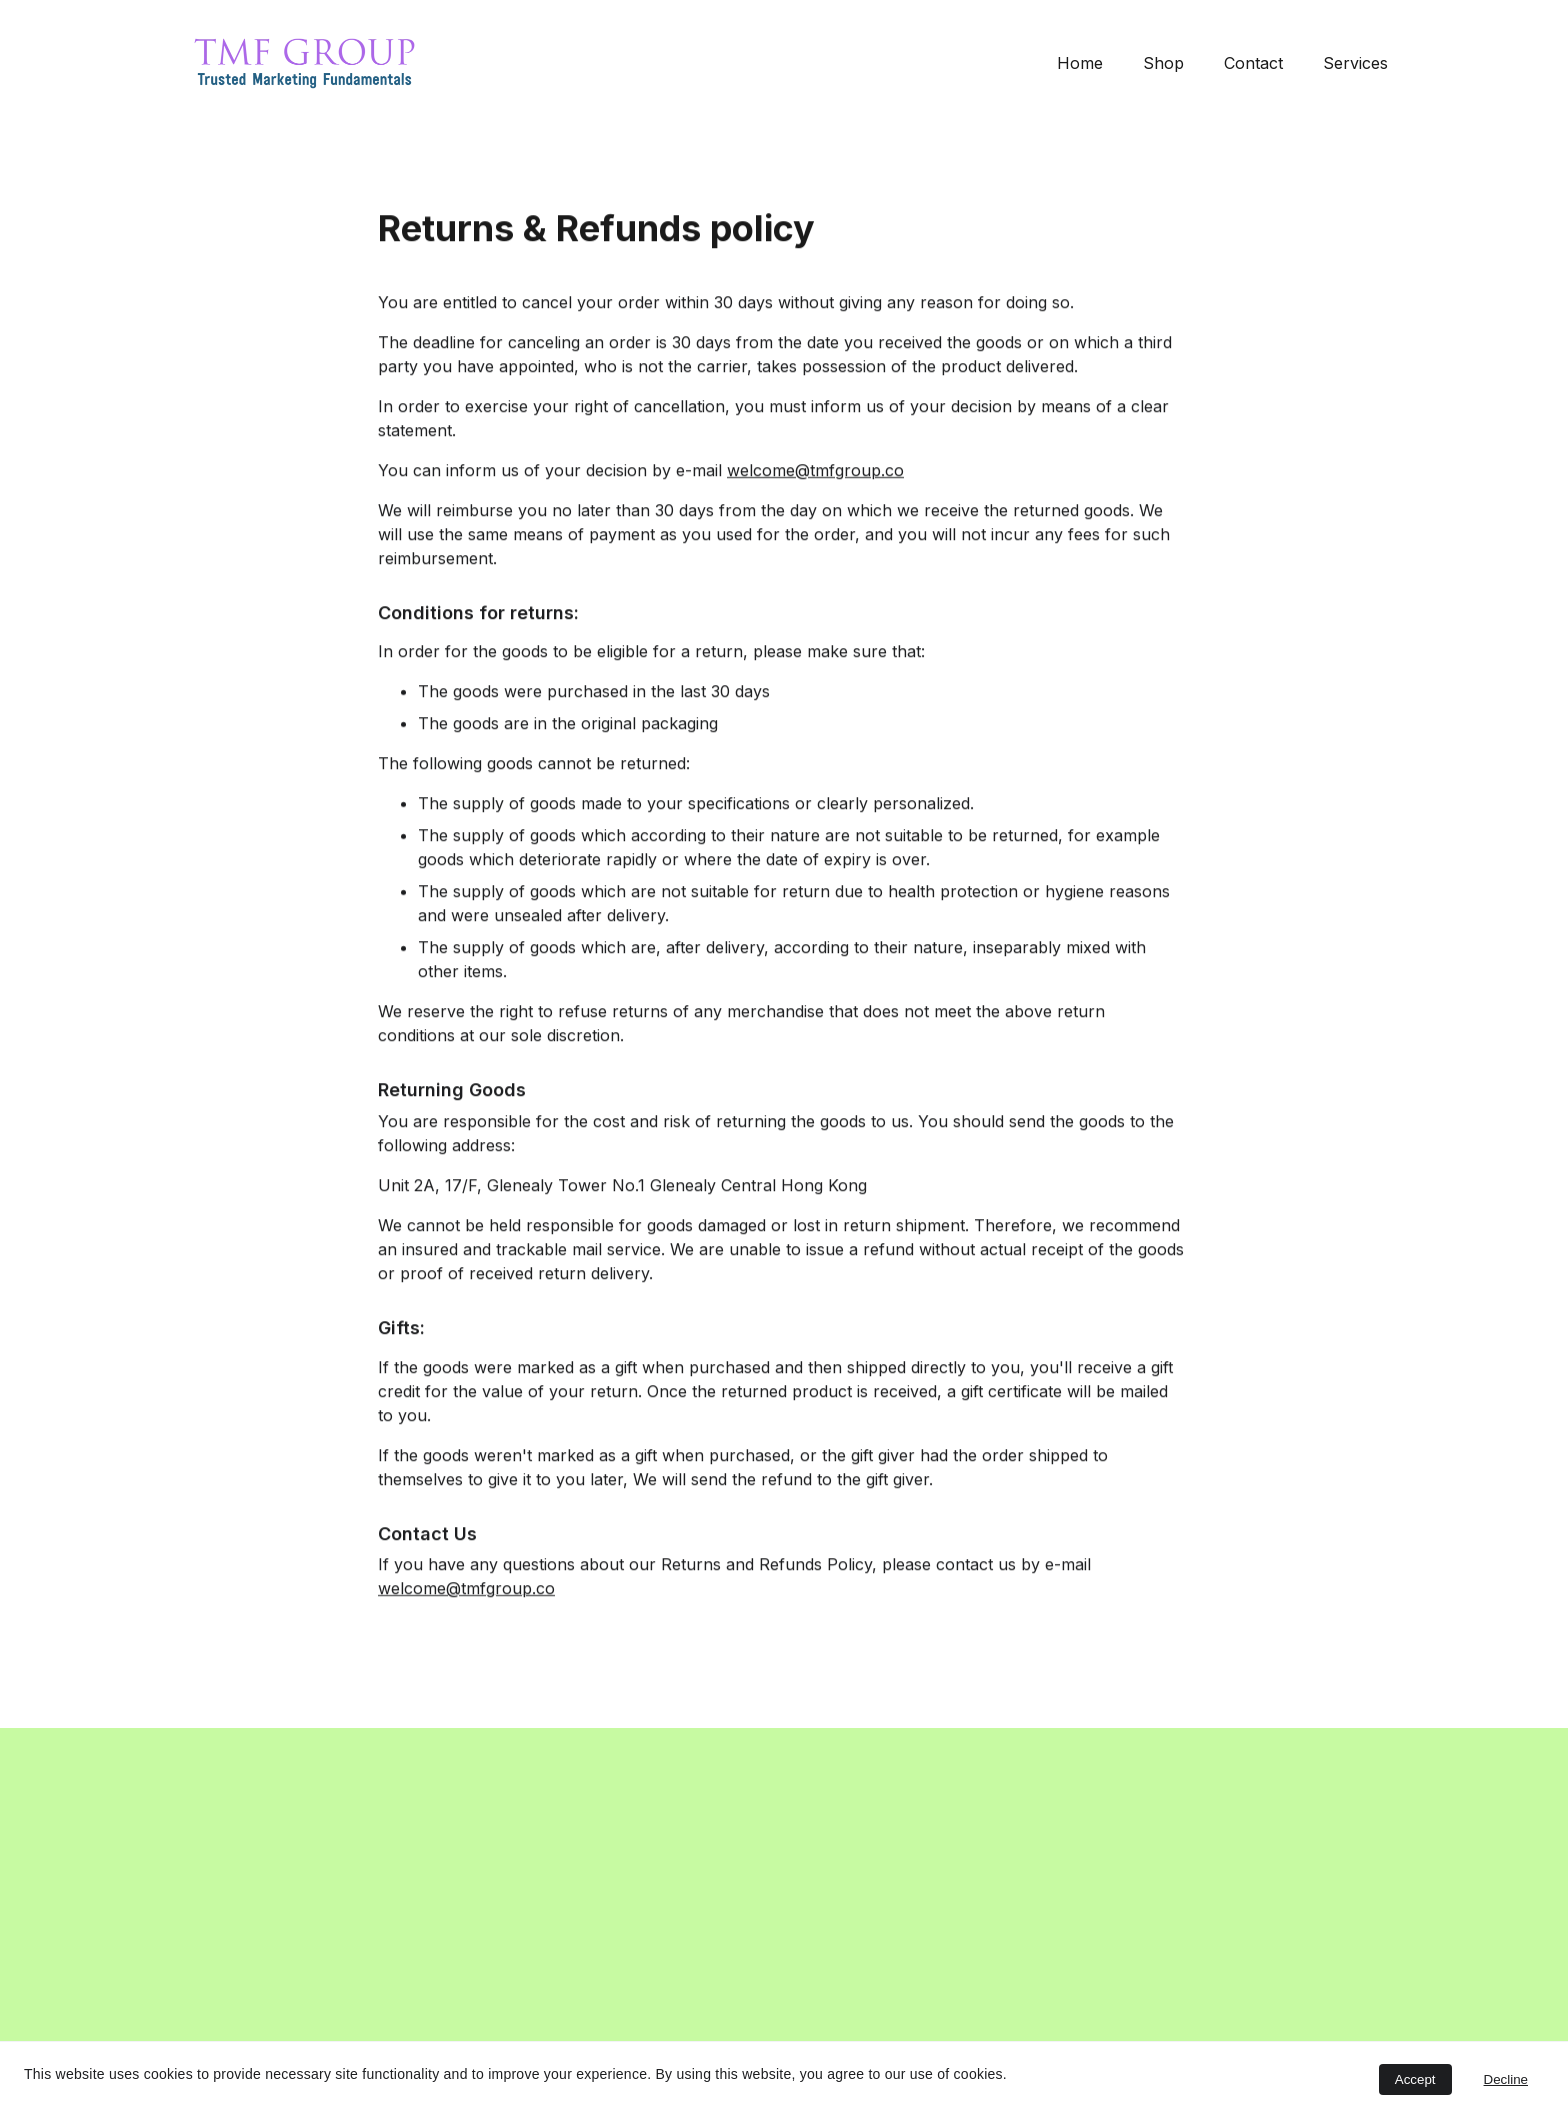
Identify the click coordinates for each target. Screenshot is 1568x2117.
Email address (224, 1877)
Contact (1253, 63)
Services (1355, 63)
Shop (1163, 63)
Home (1080, 63)
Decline (1506, 2079)
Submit (238, 1979)
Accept (1415, 2079)
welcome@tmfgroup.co (815, 499)
